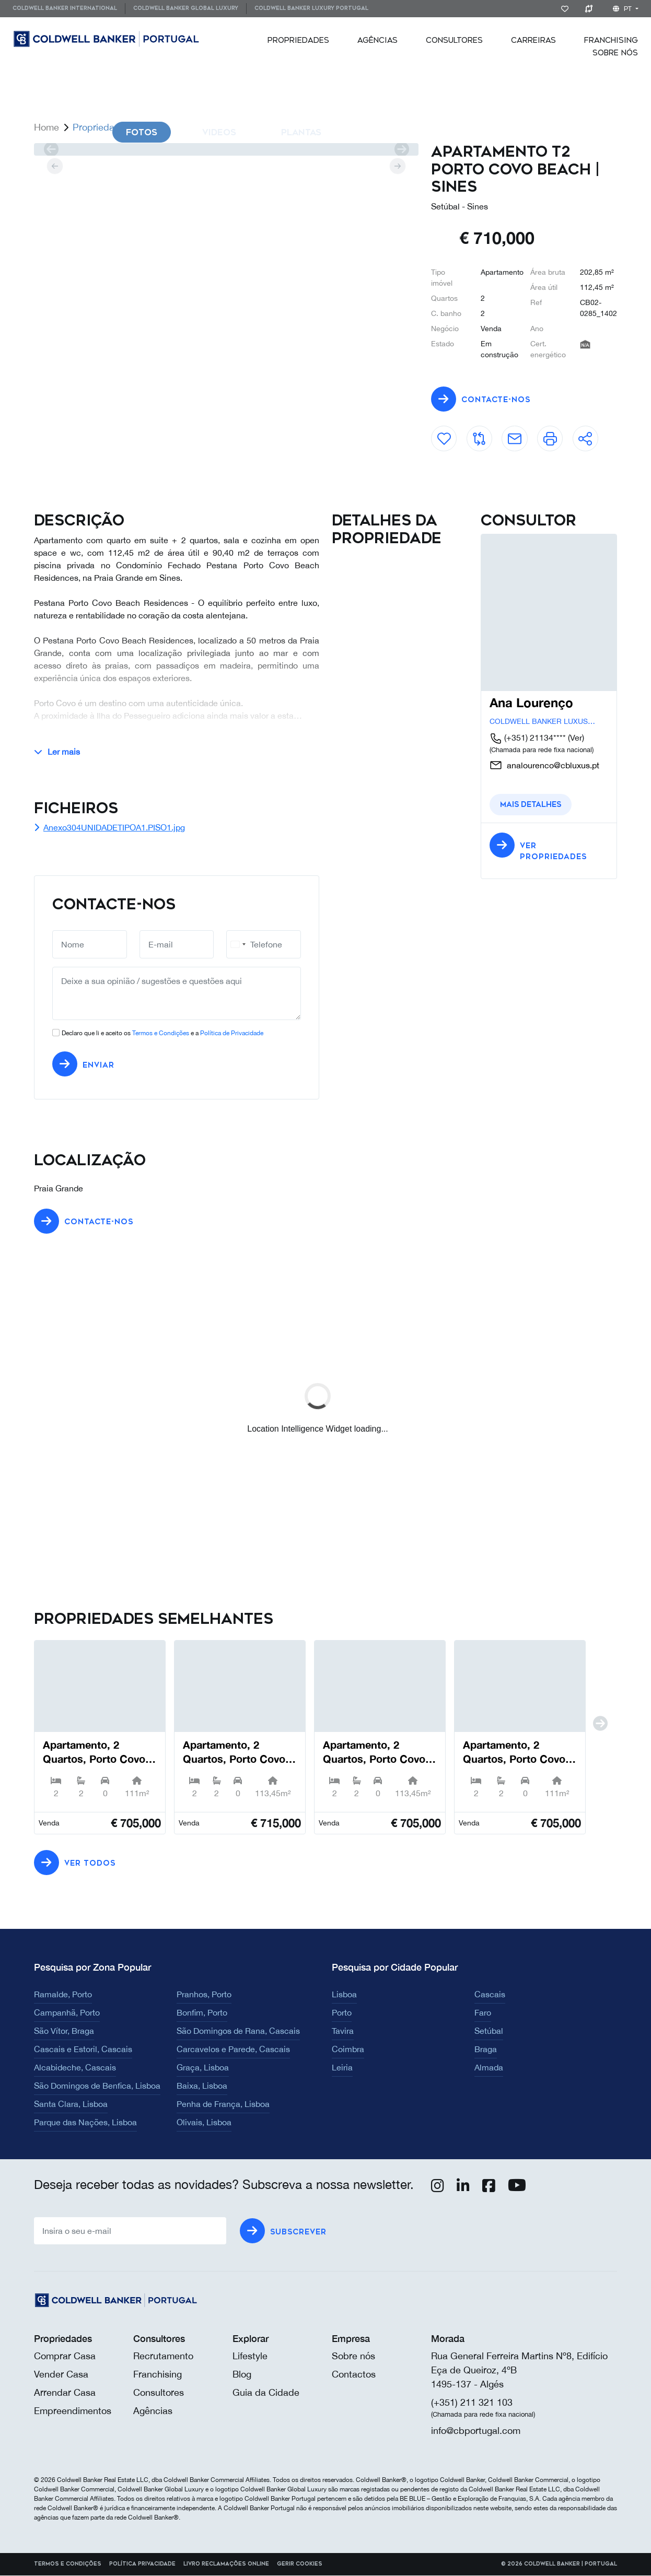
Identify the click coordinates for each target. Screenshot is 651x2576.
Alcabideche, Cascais (75, 2067)
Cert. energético (548, 349)
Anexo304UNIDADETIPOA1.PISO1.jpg (109, 828)
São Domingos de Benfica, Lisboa (97, 2086)
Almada (488, 2067)
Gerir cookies (299, 2564)
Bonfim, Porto (202, 2013)
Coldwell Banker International (65, 8)
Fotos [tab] (141, 132)
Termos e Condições (160, 1033)
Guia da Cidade (266, 2392)
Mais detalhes (530, 805)
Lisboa (344, 1994)
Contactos (354, 2374)
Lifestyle (250, 2356)
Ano (536, 328)
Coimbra (348, 2049)
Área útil (543, 287)
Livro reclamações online (226, 2564)
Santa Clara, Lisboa (71, 2104)
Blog (242, 2374)
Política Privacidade (142, 2564)
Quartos (444, 298)
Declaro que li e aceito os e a (162, 1033)
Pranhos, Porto (204, 1994)
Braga (485, 2049)
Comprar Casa (65, 2356)
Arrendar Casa (65, 2392)
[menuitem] (69, 8)
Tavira (343, 2031)
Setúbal (488, 2031)
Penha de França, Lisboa (223, 2104)
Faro (482, 2013)
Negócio (445, 328)
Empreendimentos (72, 2411)
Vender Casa (61, 2374)
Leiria (342, 2067)
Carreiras (533, 40)
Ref (536, 302)
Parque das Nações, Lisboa (85, 2122)
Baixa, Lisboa (202, 2086)
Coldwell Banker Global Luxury (185, 8)
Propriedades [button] (298, 40)
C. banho (446, 313)
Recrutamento (163, 2356)
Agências (377, 40)
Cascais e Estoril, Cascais (83, 2049)
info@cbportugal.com (475, 2431)
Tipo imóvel (441, 277)
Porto (342, 2013)
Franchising (611, 40)
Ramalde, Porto (63, 1994)
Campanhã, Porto (67, 2013)
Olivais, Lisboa (204, 2122)
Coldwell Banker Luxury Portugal (311, 8)
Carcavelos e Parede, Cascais (233, 2049)
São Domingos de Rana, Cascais (238, 2031)
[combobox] (238, 944)
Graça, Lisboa (203, 2067)
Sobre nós (353, 2356)
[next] (402, 149)
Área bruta (547, 272)
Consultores (454, 40)
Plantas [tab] (301, 132)
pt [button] (623, 9)
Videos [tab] (219, 132)
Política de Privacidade (231, 1033)
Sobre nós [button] (615, 53)
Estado (442, 343)
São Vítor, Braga (64, 2031)
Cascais (489, 1994)
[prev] (51, 149)
